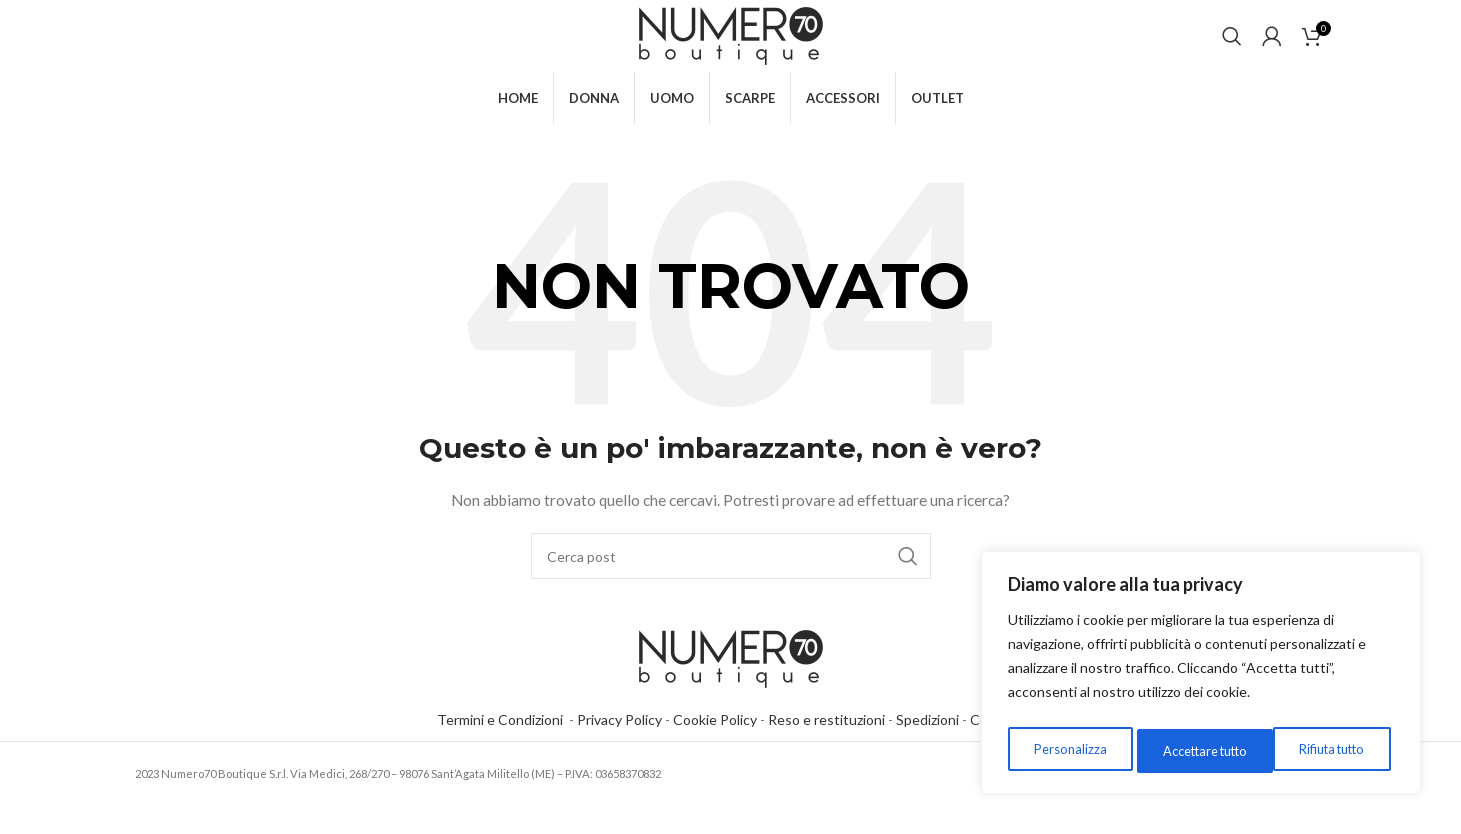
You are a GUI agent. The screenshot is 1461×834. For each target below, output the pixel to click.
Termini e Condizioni (503, 747)
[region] (1201, 677)
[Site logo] (731, 48)
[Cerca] (1232, 50)
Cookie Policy (715, 747)
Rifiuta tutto (1189, 750)
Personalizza (1065, 750)
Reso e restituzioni (826, 747)
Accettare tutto (1324, 750)
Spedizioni (927, 747)
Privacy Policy (619, 747)
